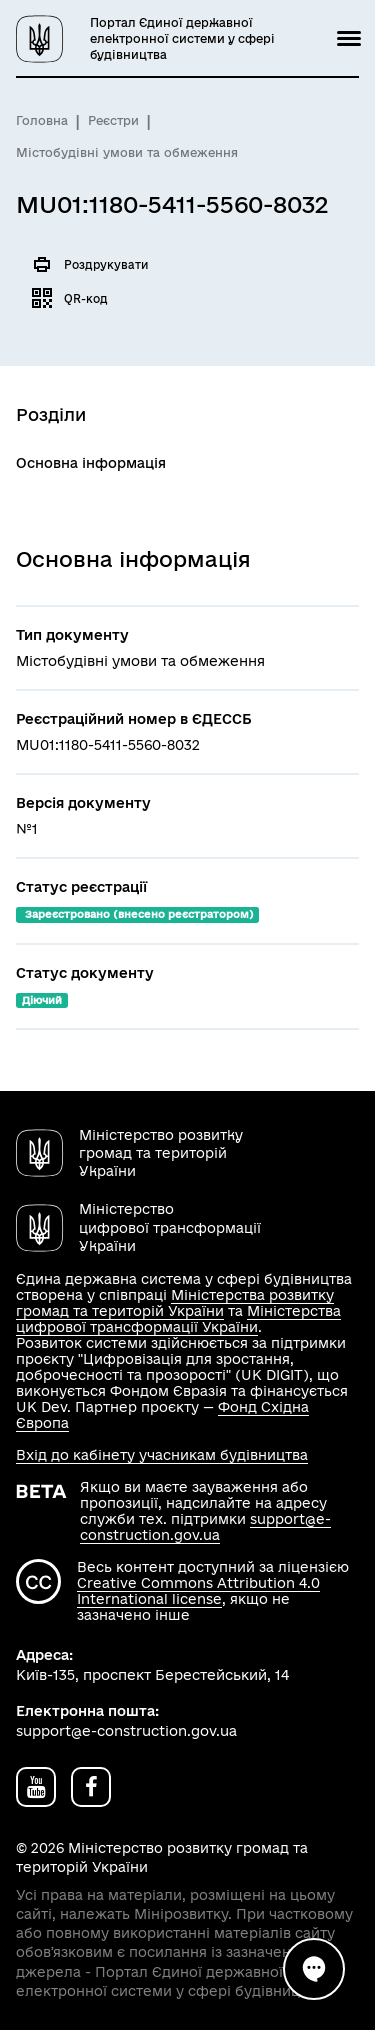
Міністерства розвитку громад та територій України (175, 1303)
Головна (42, 120)
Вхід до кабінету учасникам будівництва (162, 1455)
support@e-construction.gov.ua (205, 1527)
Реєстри (113, 120)
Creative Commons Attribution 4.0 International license (198, 1591)
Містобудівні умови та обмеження (127, 152)
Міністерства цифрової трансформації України (178, 1319)
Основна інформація (91, 463)
